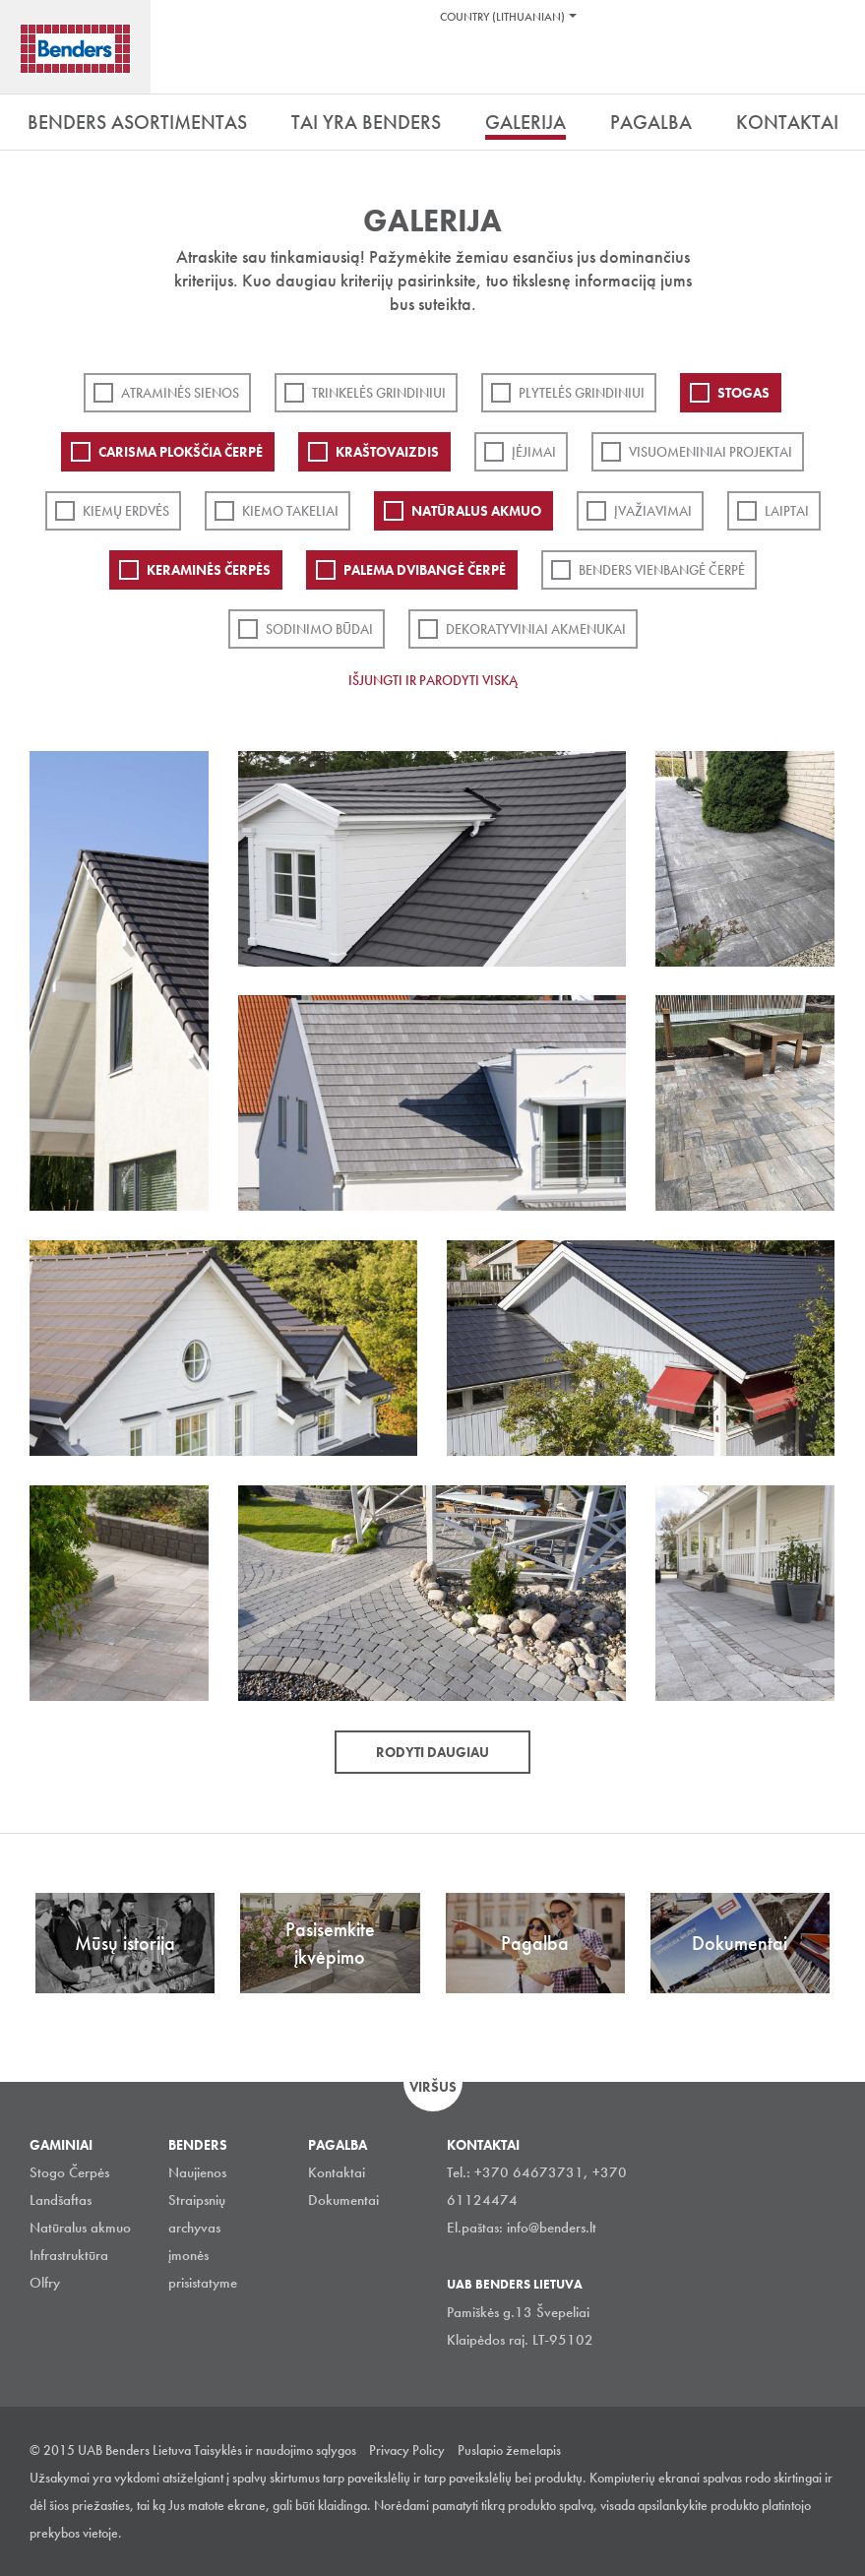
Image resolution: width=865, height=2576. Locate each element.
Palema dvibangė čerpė (424, 570)
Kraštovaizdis (387, 452)
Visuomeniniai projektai (710, 452)
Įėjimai (534, 452)
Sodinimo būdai (319, 629)
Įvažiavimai (653, 511)
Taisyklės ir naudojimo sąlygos (275, 2450)
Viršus (433, 2087)
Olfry (45, 2283)
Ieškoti (835, 68)
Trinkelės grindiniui (379, 393)
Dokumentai (343, 2200)
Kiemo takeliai (290, 511)
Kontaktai (336, 2172)
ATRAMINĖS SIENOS (180, 393)
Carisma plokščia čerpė (180, 452)
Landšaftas (61, 2200)
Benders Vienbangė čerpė (662, 570)
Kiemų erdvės (126, 511)
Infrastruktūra (69, 2255)
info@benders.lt (551, 2227)
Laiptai (787, 511)
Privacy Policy (407, 2450)
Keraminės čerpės (209, 570)
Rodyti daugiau (432, 1752)
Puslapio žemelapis (509, 2450)
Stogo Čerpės (69, 2172)
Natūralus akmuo (476, 511)
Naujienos (197, 2172)
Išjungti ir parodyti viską (433, 680)
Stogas (743, 393)
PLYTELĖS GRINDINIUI (582, 393)
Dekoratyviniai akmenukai (536, 629)
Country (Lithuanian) (502, 17)
